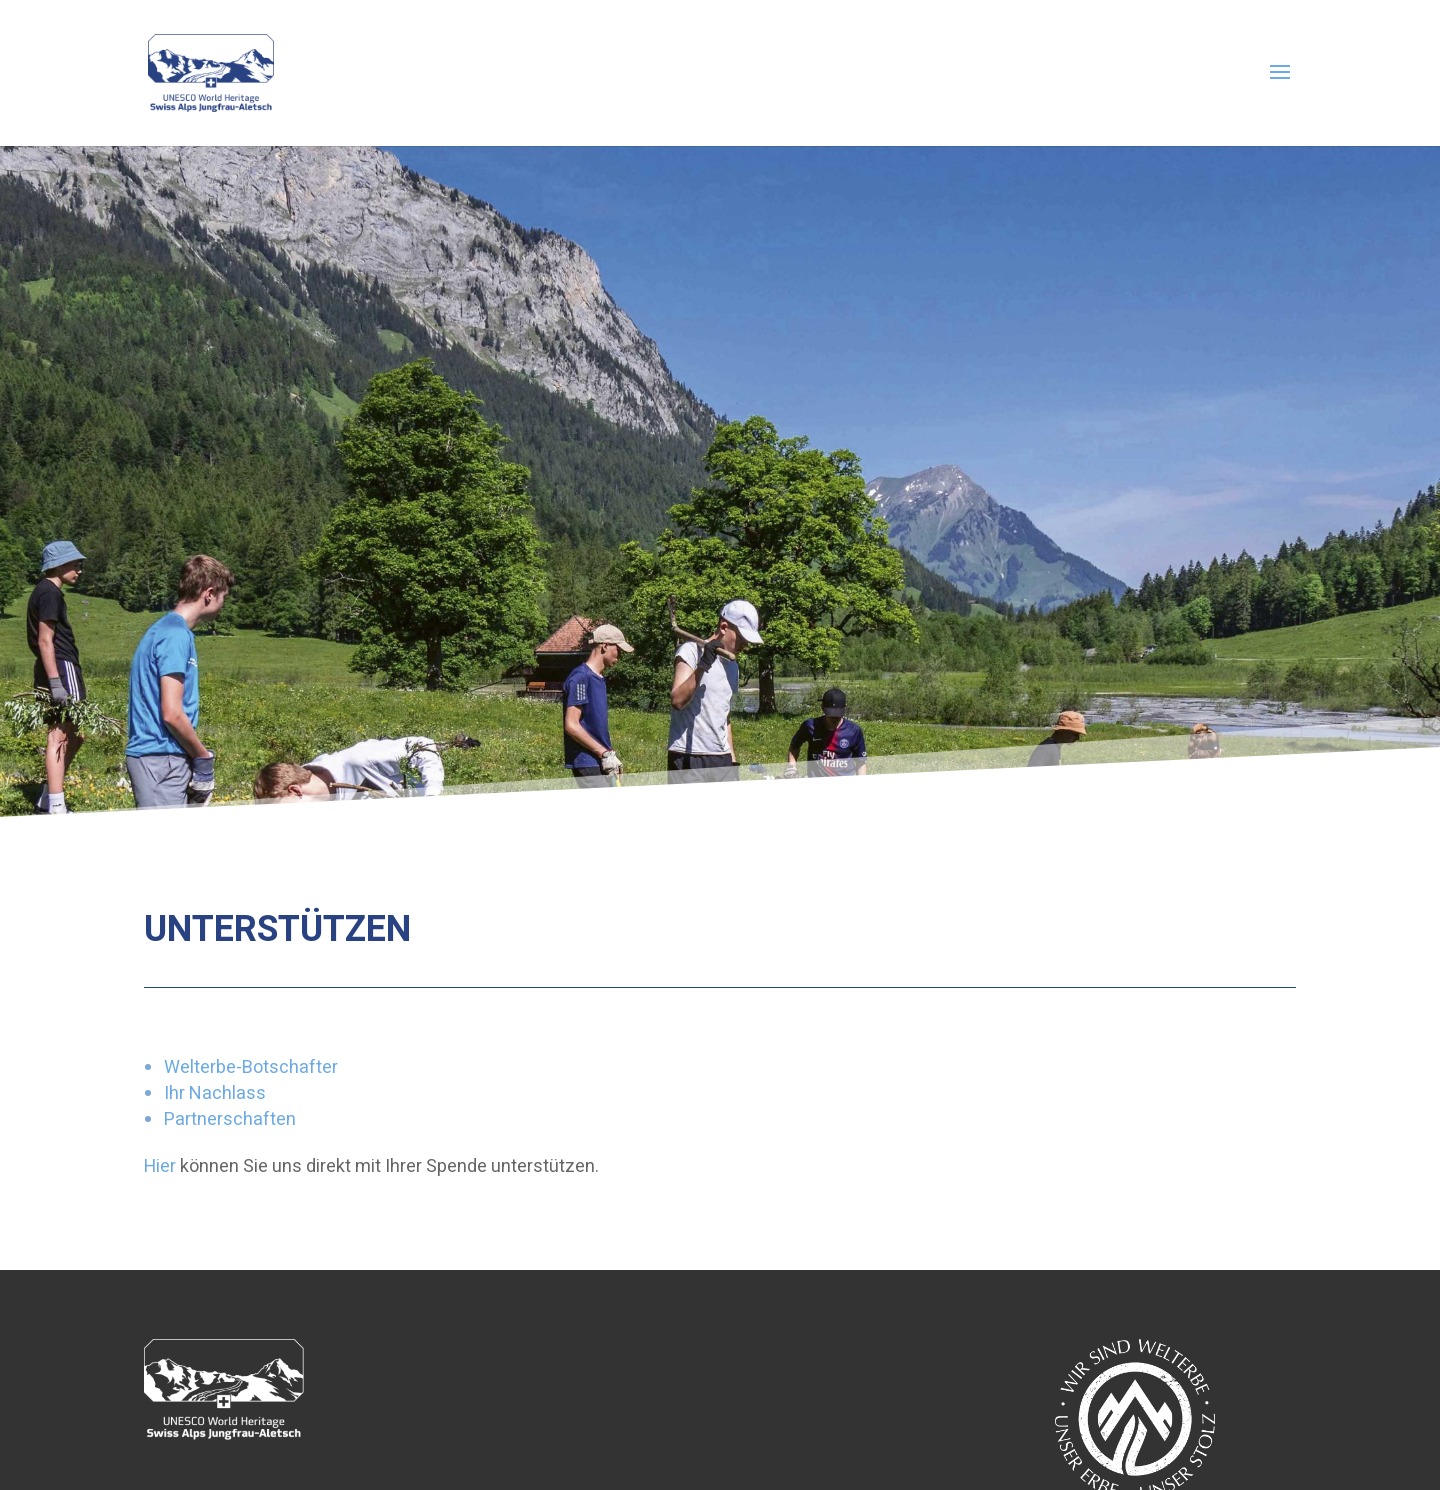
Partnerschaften (230, 1119)
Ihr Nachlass (215, 1093)
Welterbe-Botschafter (251, 1067)
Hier (160, 1166)
